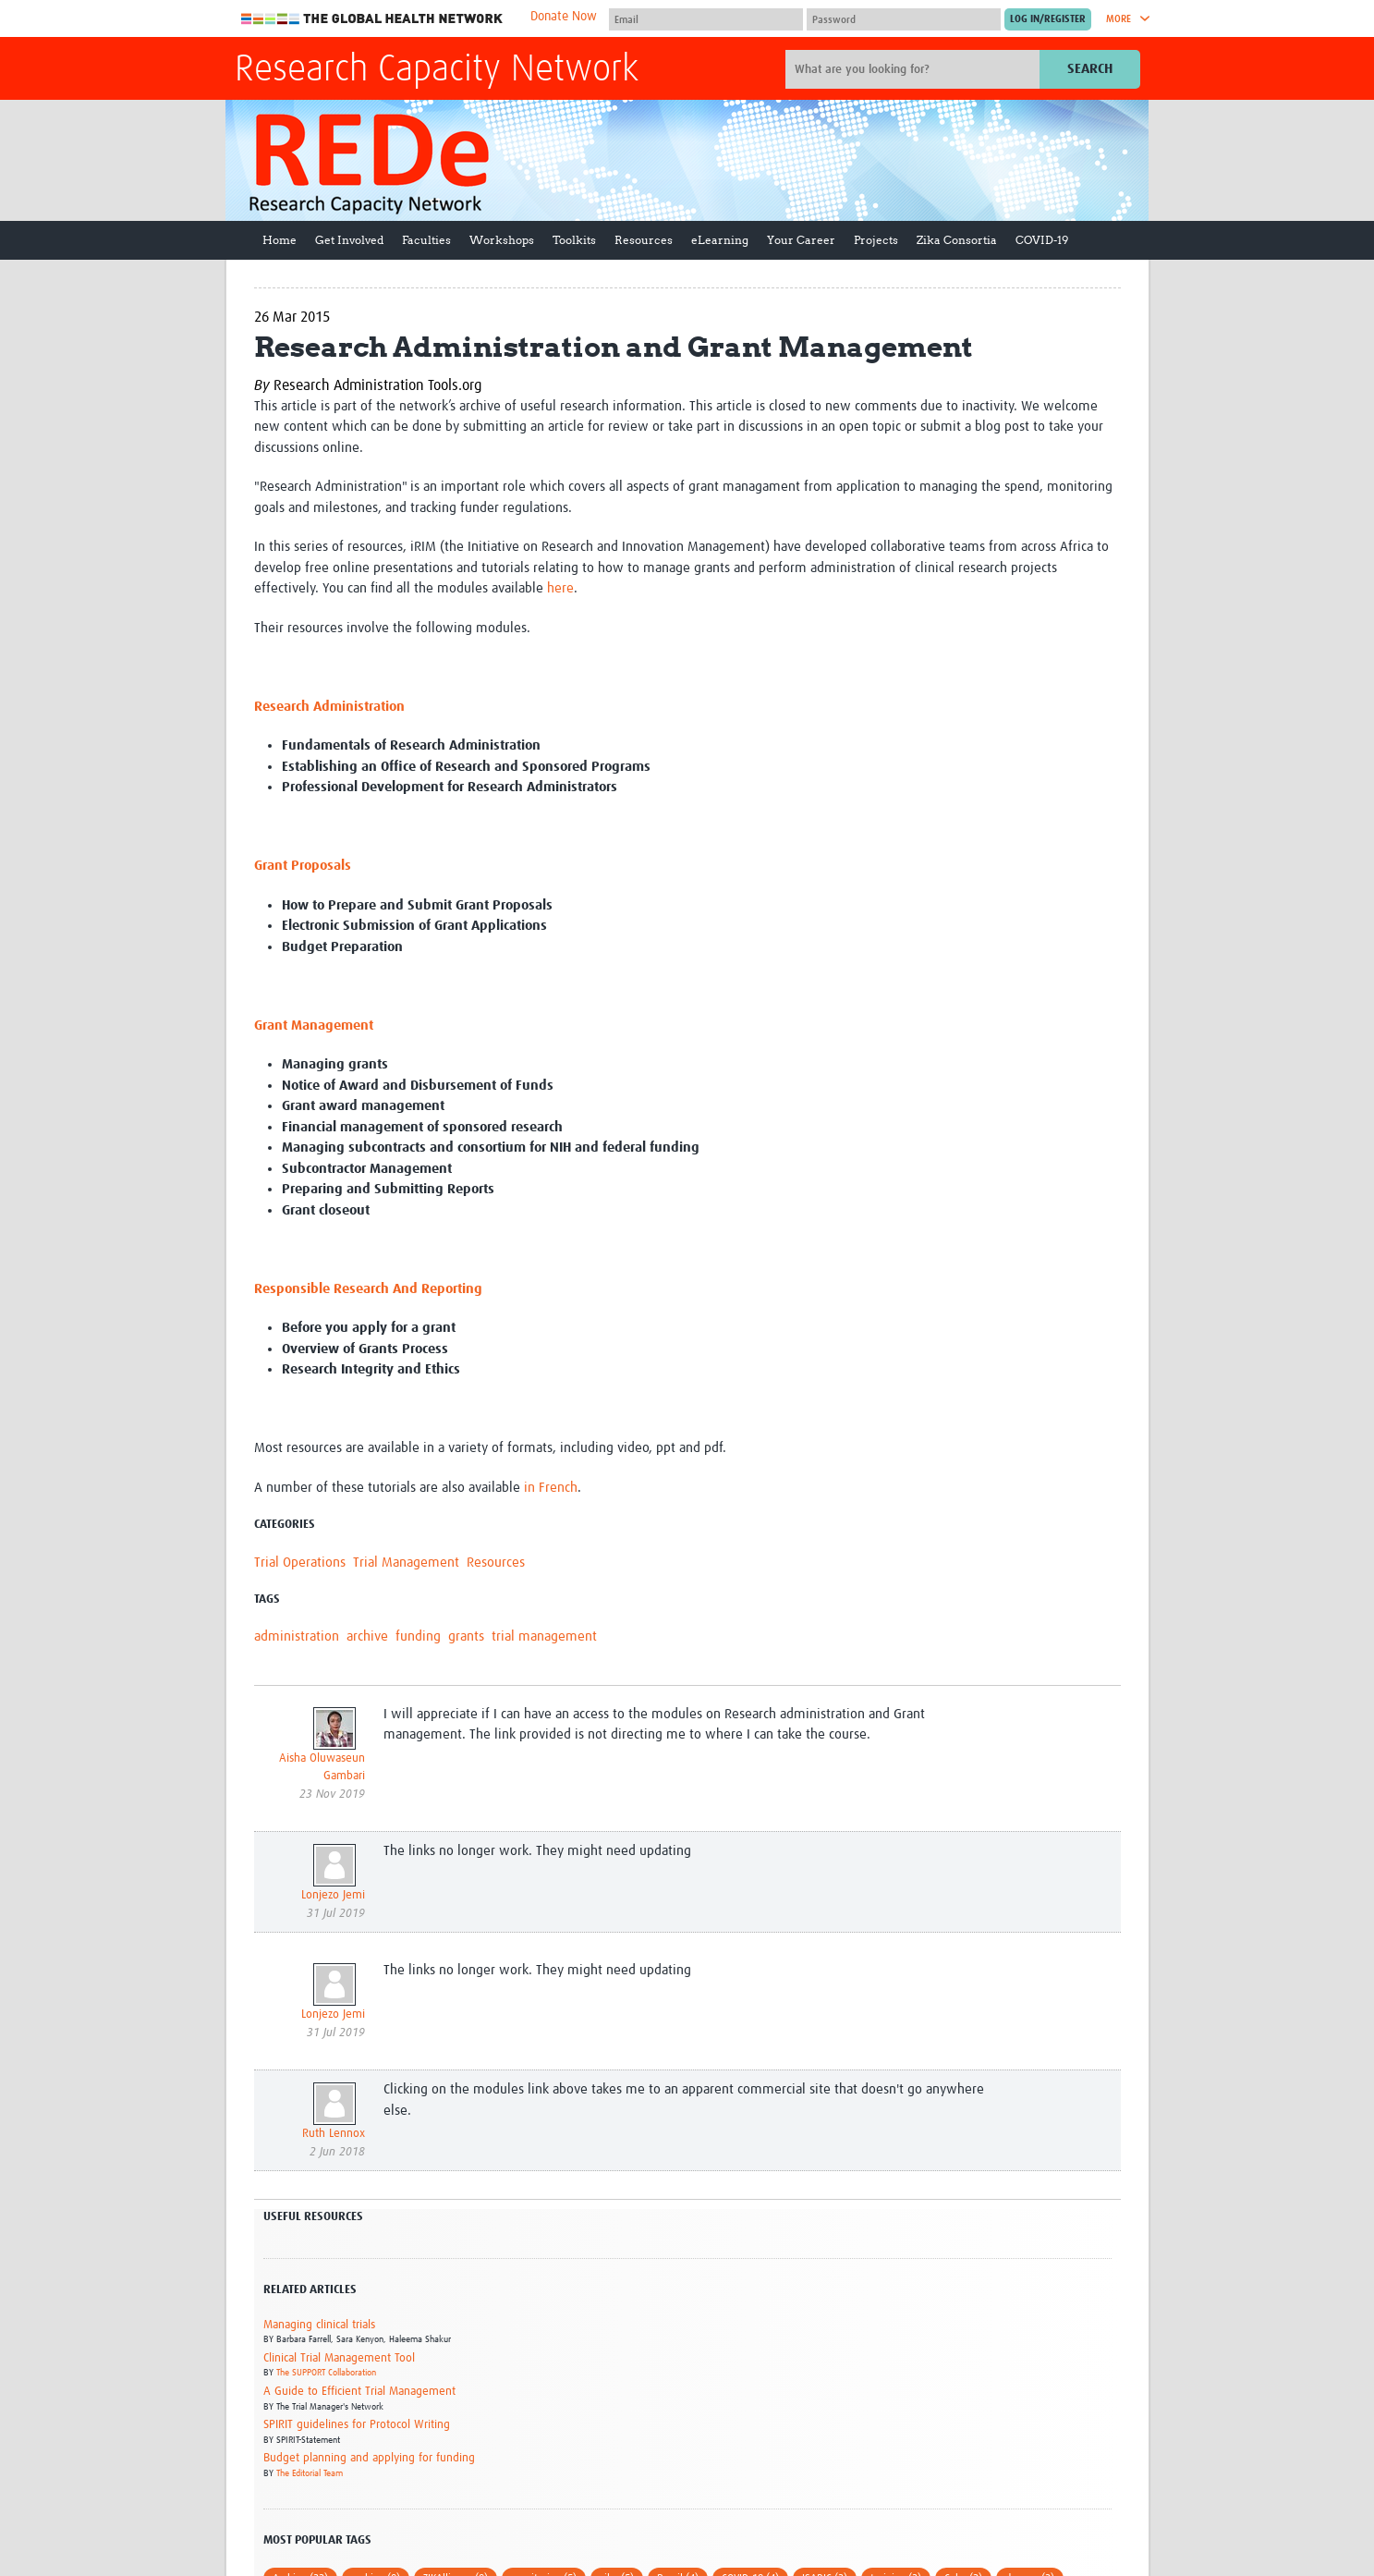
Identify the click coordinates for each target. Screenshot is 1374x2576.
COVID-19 (1041, 240)
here (560, 588)
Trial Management (406, 1562)
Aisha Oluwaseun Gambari (322, 1767)
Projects (876, 240)
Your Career (801, 240)
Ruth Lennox (333, 2134)
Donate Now (563, 16)
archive (367, 1636)
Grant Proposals (302, 866)
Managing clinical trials (319, 2325)
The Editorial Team (309, 2473)
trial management (544, 1636)
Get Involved (349, 240)
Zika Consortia (957, 240)
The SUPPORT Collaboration (326, 2372)
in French (551, 1488)
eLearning (719, 240)
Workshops (501, 240)
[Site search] (914, 69)
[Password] (904, 19)
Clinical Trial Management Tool (339, 2358)
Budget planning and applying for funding (369, 2458)
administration (296, 1636)
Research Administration (329, 707)
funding (418, 1636)
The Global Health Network (372, 19)
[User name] (706, 19)
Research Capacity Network (436, 70)
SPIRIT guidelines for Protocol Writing (356, 2425)
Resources (643, 240)
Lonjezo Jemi (333, 1895)
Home (279, 240)
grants (466, 1636)
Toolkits (574, 240)
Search (1090, 69)
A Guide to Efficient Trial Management (359, 2392)
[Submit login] (1047, 19)
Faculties (426, 240)
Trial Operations (300, 1562)
